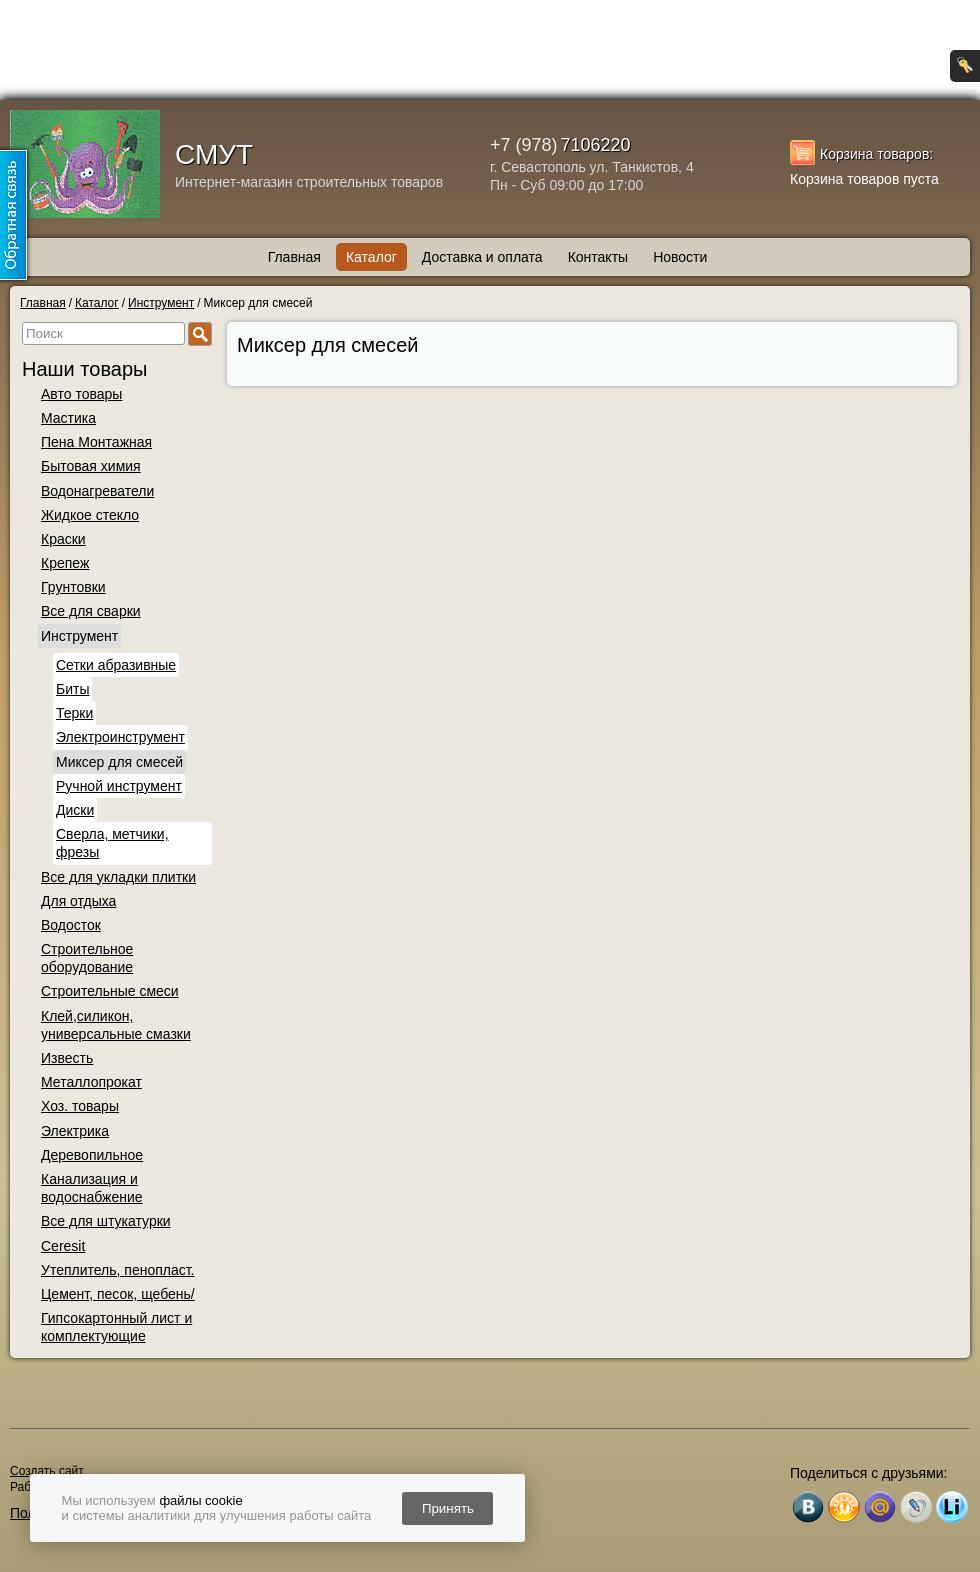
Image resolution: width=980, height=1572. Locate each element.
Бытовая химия (91, 466)
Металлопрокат (91, 1082)
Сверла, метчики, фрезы (112, 843)
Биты (72, 689)
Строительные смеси (110, 991)
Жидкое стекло (90, 515)
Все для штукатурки (106, 1221)
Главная (294, 257)
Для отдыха (78, 901)
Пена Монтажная (96, 442)
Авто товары (81, 394)
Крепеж (65, 563)
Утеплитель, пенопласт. (118, 1270)
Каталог (371, 257)
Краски (63, 539)
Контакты (598, 257)
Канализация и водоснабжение (92, 1188)
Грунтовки (73, 587)
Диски (75, 810)
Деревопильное (92, 1155)
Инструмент (79, 636)
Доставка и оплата (482, 257)
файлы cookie (200, 1500)
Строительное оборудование (87, 958)
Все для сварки (91, 611)
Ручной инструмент (119, 786)
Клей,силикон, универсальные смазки (116, 1025)
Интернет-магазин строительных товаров (309, 182)
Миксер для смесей (119, 762)
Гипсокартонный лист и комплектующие (116, 1327)
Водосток (71, 925)
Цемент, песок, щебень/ (118, 1294)
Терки (74, 713)
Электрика (75, 1131)
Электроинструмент (120, 737)
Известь (67, 1058)
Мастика (68, 418)
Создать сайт (46, 1471)
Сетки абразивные (116, 665)
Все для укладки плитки (118, 877)
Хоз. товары (80, 1106)
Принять (448, 1508)
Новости (680, 257)
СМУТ (214, 154)
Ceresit (63, 1246)
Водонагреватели (97, 491)
